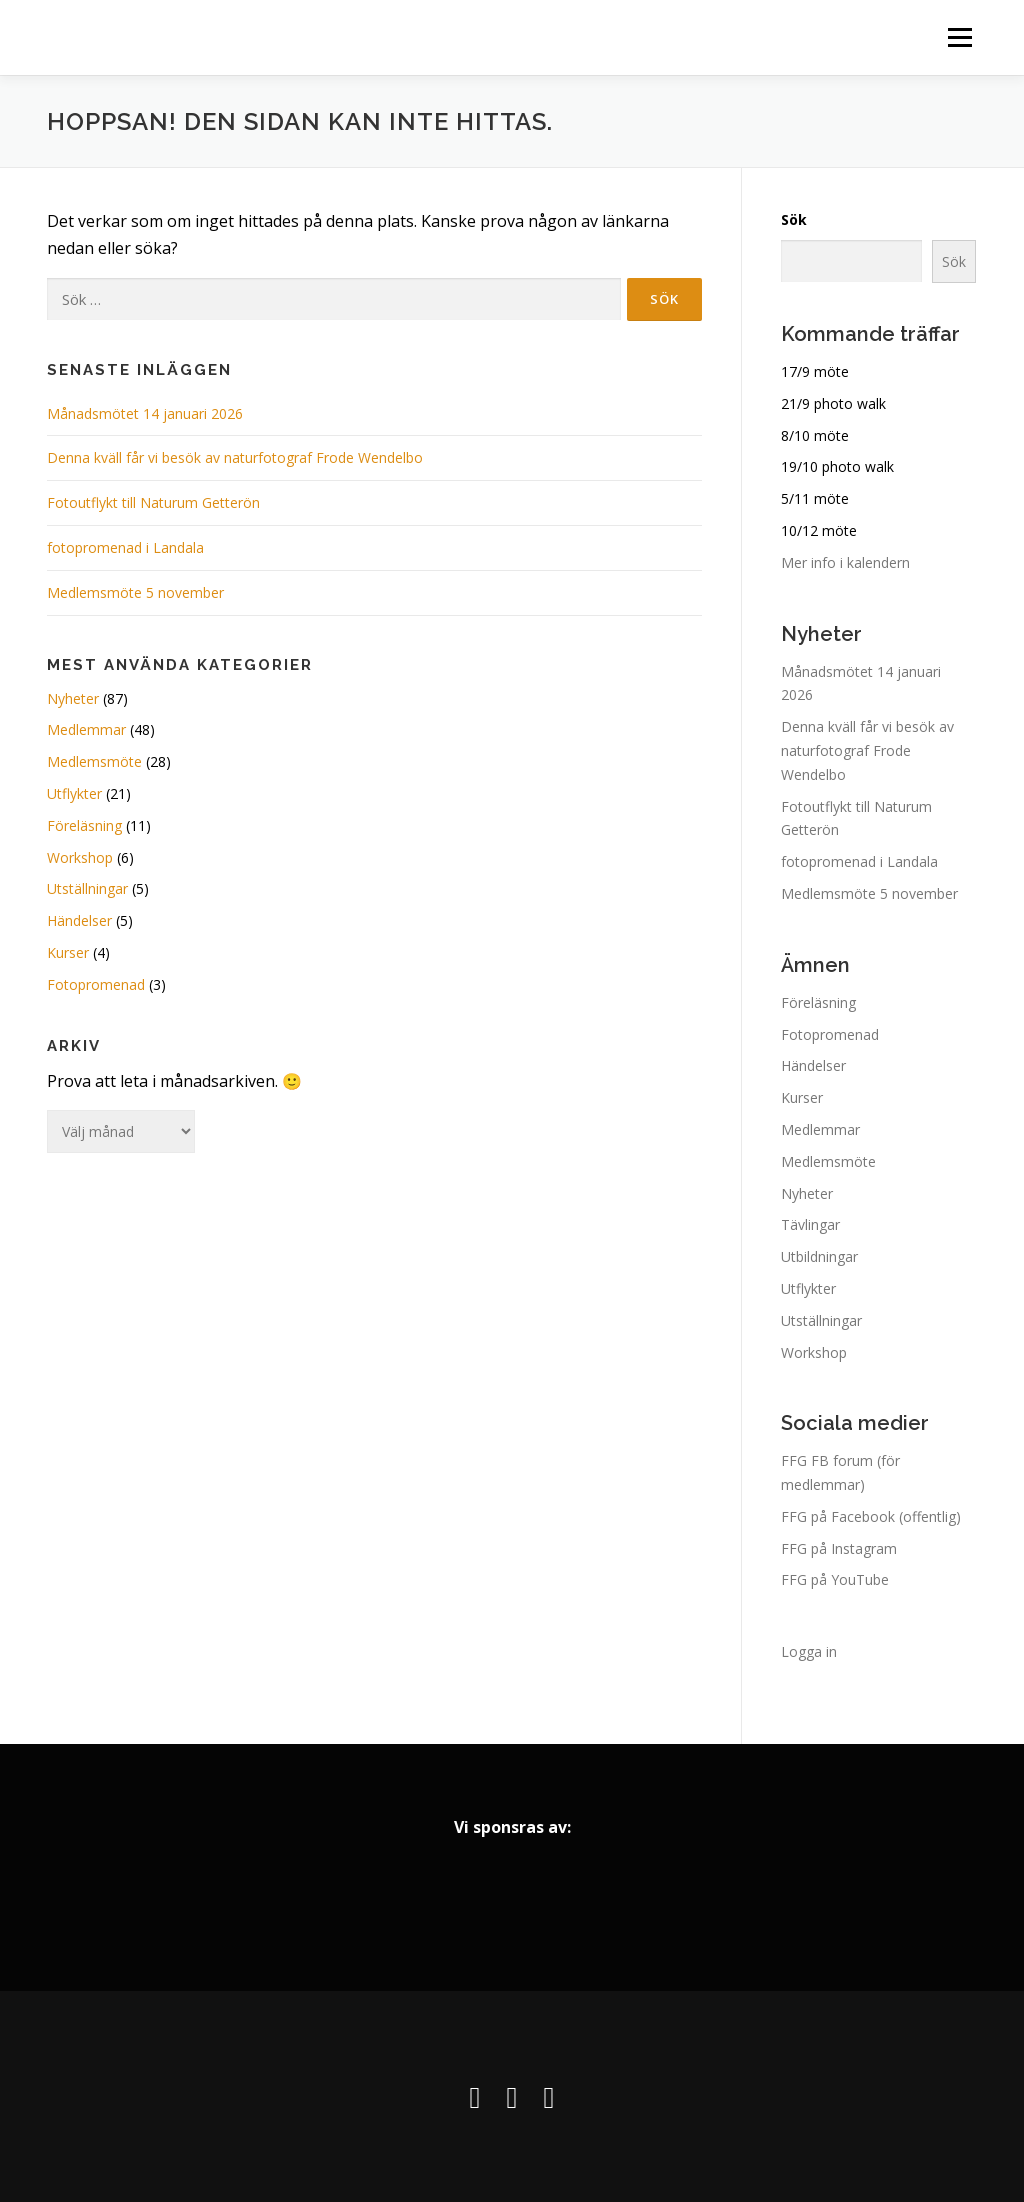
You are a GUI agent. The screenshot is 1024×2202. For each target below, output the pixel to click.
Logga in (809, 1651)
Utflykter (74, 793)
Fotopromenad (96, 984)
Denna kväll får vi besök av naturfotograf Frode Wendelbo (235, 457)
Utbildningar (819, 1256)
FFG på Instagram (839, 1548)
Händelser (79, 920)
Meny (959, 37)
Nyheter (73, 698)
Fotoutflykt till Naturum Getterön (153, 502)
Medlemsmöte (94, 761)
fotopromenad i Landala (125, 547)
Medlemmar (86, 729)
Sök (794, 219)
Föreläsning (84, 825)
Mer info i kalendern (845, 562)
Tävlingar (810, 1224)
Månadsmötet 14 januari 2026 (145, 413)
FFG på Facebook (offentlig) (871, 1516)
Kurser (68, 952)
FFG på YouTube (835, 1579)
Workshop (80, 857)
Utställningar (87, 888)
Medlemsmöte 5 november (137, 592)
